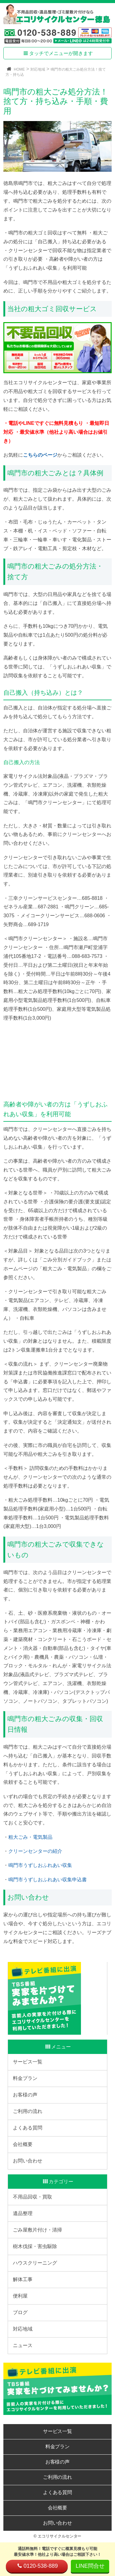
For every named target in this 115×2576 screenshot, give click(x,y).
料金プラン (25, 2078)
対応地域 (37, 69)
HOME (19, 69)
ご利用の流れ (27, 2111)
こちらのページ (40, 455)
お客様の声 (25, 2094)
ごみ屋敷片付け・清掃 (37, 2229)
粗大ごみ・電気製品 (30, 1837)
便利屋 (20, 2295)
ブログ (20, 2312)
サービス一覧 (27, 2061)
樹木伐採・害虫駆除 (35, 2246)
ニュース (23, 2345)
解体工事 (23, 2279)
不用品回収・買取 (32, 2196)
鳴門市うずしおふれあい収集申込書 (47, 1879)
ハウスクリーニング (35, 2262)
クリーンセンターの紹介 (35, 1851)
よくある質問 (27, 2127)
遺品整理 (23, 2213)
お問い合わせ (27, 2160)
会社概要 (23, 2144)
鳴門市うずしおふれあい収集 (40, 1865)
